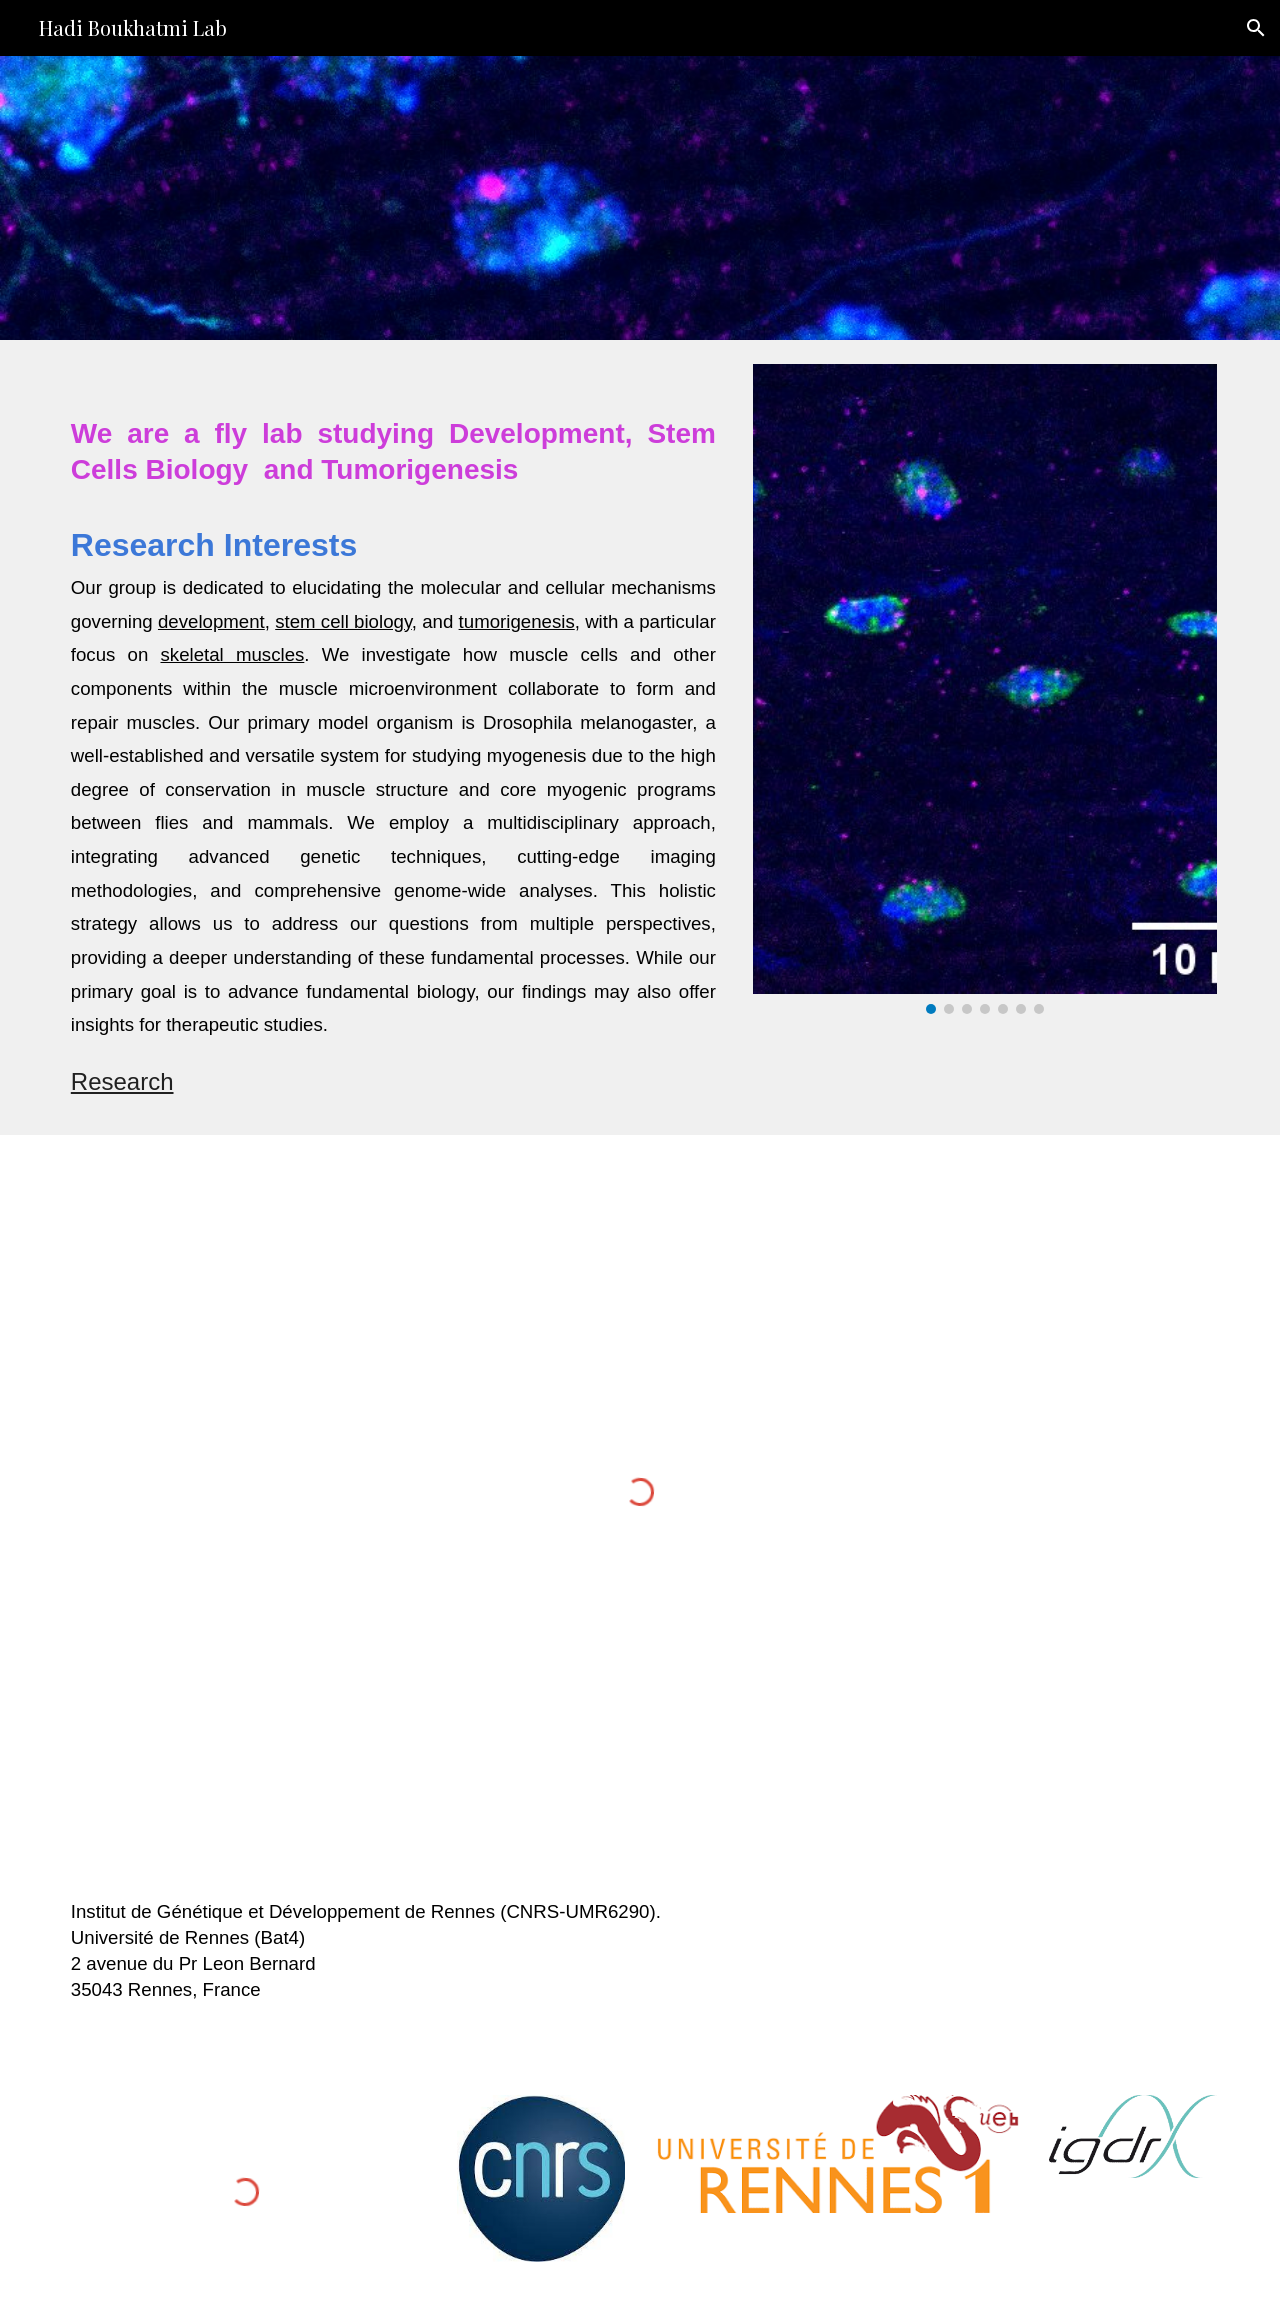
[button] (1256, 28)
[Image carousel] (985, 689)
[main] (393, 737)
